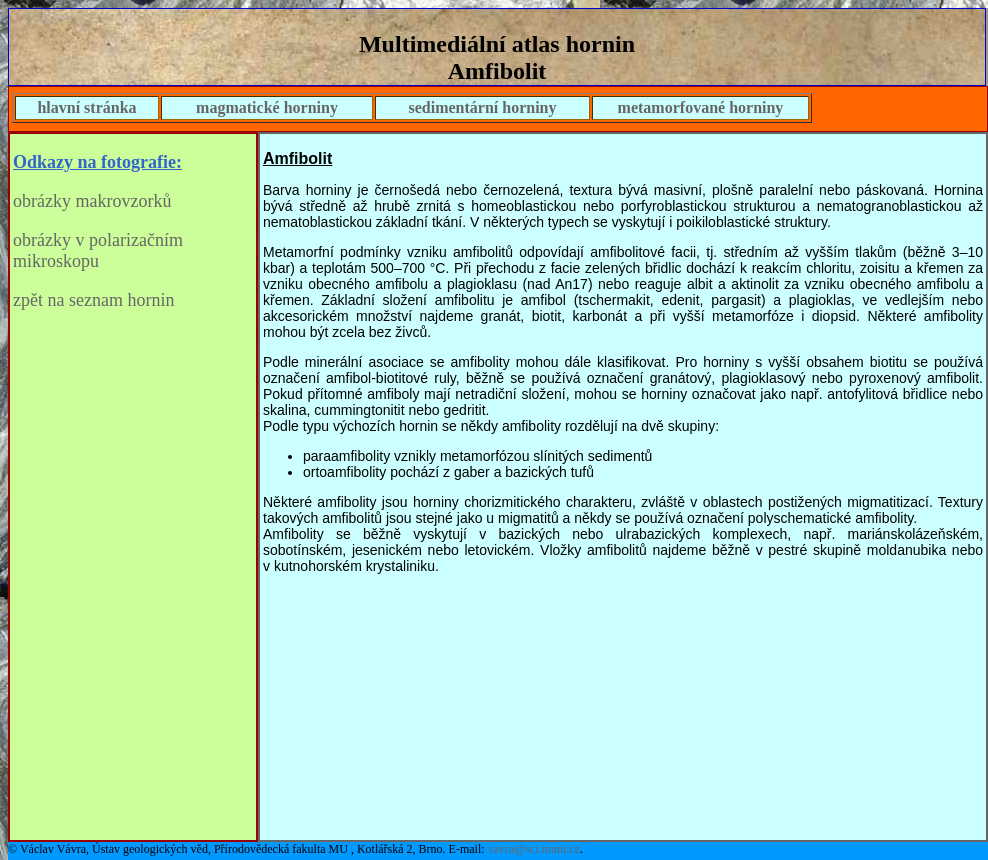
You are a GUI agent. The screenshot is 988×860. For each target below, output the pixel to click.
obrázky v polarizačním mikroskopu (98, 250)
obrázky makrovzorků (92, 201)
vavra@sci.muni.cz (534, 849)
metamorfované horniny (701, 107)
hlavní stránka (86, 107)
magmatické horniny (267, 107)
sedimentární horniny (482, 107)
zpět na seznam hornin (93, 300)
